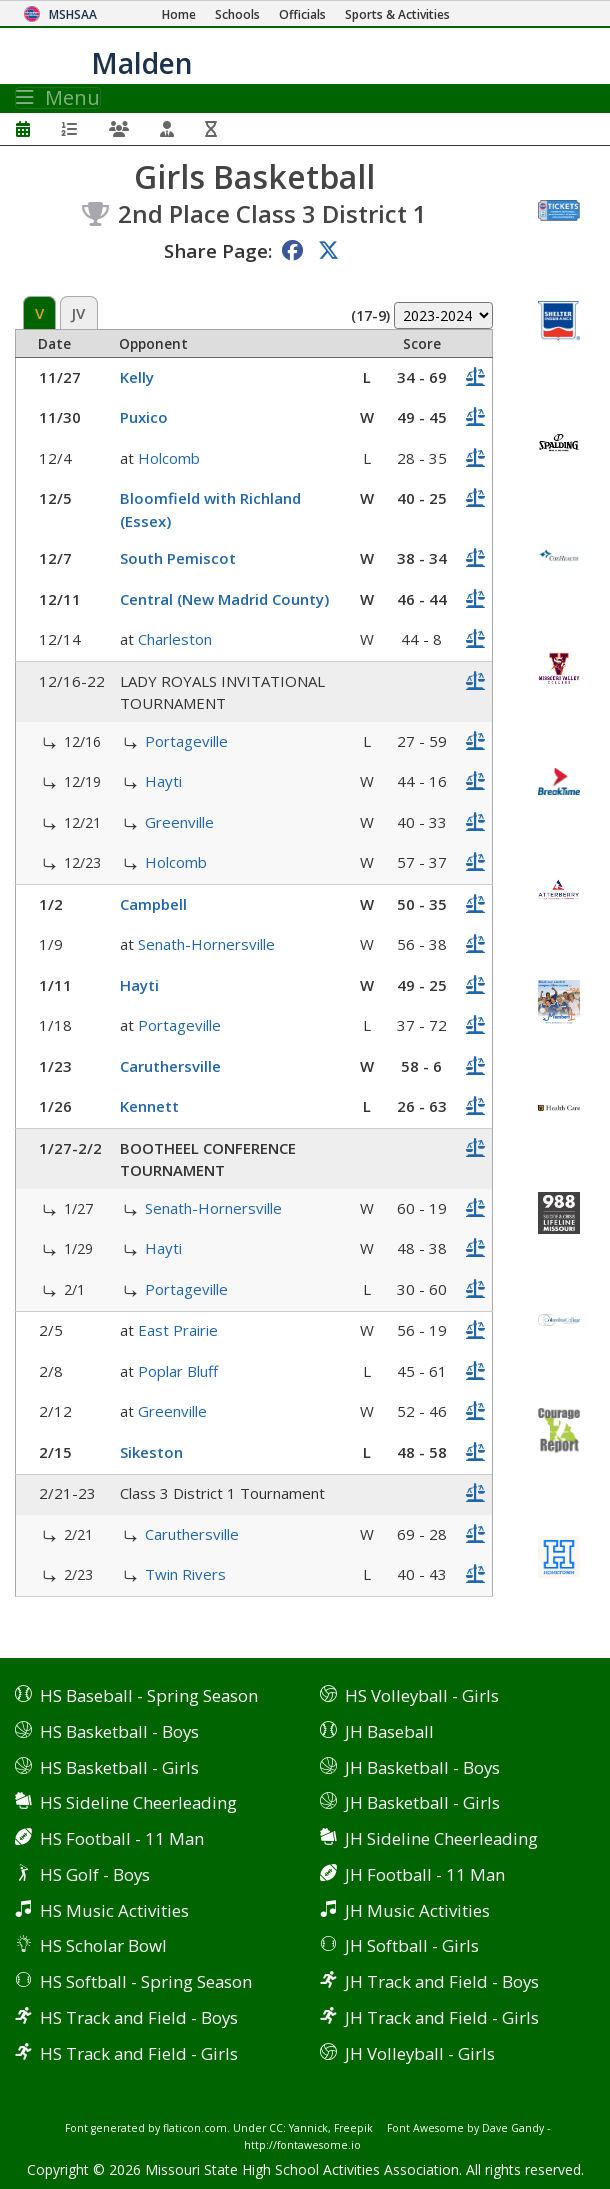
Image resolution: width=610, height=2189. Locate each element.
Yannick (308, 2128)
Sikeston (151, 1452)
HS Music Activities (114, 1910)
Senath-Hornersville (206, 944)
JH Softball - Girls (412, 1945)
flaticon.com (195, 2128)
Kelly (137, 377)
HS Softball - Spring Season (146, 1981)
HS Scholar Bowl (103, 1945)
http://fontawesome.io (302, 2145)
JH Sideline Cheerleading (441, 1838)
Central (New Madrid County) (224, 599)
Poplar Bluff (178, 1371)
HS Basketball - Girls (119, 1767)
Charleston (175, 639)
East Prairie (178, 1330)
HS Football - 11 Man (122, 1838)
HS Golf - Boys (95, 1874)
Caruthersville (170, 1066)
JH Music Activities (417, 1910)
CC (276, 2128)
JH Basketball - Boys (422, 1767)
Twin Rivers (185, 1574)
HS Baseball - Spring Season (149, 1695)
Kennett (149, 1106)
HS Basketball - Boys (119, 1731)
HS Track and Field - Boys (139, 2017)
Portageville (186, 741)
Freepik (353, 2128)
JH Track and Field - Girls (442, 2017)
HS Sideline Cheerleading (138, 1802)
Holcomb (169, 458)
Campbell (153, 904)
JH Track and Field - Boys (442, 1981)
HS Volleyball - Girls (422, 1695)
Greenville (179, 822)
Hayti (163, 781)
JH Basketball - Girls (422, 1802)
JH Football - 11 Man (425, 1874)
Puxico (144, 417)
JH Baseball (389, 1731)
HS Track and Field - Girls (139, 2053)
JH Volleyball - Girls (420, 2053)
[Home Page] (179, 14)
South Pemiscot (178, 558)
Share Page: (218, 250)
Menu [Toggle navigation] (58, 98)
